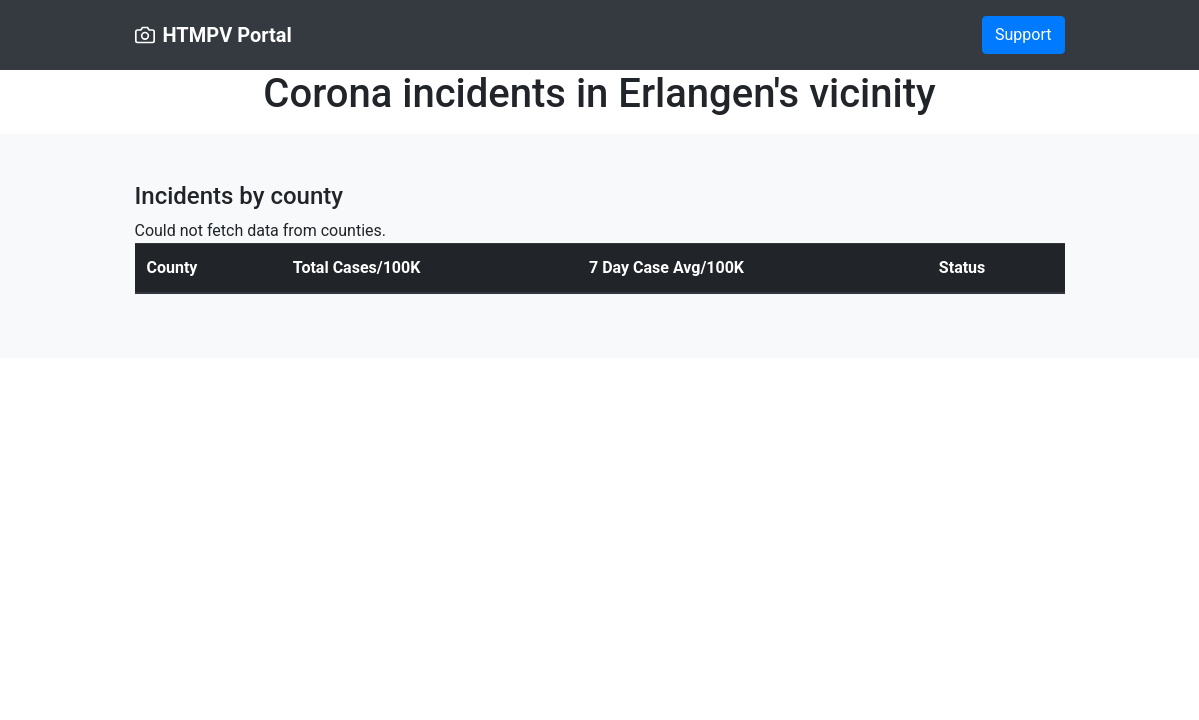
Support (1023, 34)
